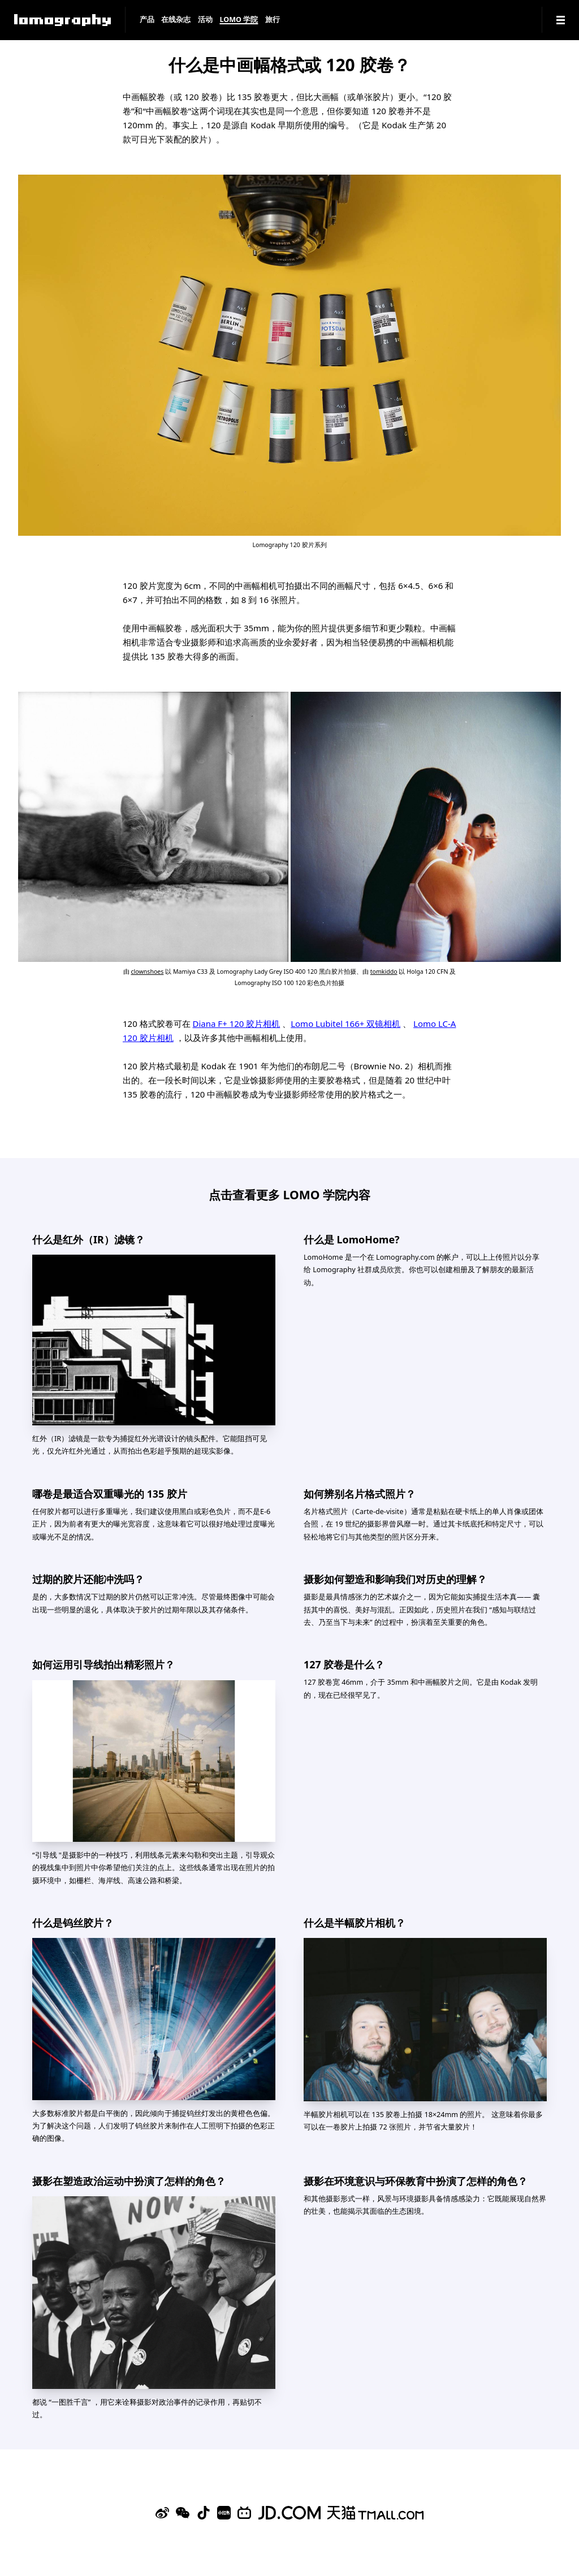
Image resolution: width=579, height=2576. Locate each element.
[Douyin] (203, 2512)
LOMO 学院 (238, 20)
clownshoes (147, 971)
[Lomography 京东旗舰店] (289, 2512)
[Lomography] (62, 20)
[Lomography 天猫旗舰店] (375, 2512)
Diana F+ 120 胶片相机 (236, 1023)
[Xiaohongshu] (224, 2512)
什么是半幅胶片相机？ (354, 1922)
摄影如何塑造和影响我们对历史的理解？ (395, 1579)
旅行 (272, 20)
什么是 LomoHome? (352, 1239)
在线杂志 (176, 20)
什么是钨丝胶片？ (73, 1922)
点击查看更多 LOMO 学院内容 (289, 1194)
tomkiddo (383, 971)
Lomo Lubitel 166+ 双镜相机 (345, 1023)
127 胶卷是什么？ (344, 1664)
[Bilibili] (244, 2512)
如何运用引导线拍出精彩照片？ (103, 1664)
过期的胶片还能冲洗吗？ (88, 1579)
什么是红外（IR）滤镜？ (88, 1239)
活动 (205, 20)
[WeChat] (182, 2512)
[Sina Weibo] (162, 2512)
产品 (147, 20)
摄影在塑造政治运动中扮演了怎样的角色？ (129, 2181)
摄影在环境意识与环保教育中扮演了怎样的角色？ (416, 2181)
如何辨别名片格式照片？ (360, 1494)
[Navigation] (560, 20)
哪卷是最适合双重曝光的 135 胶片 (109, 1494)
